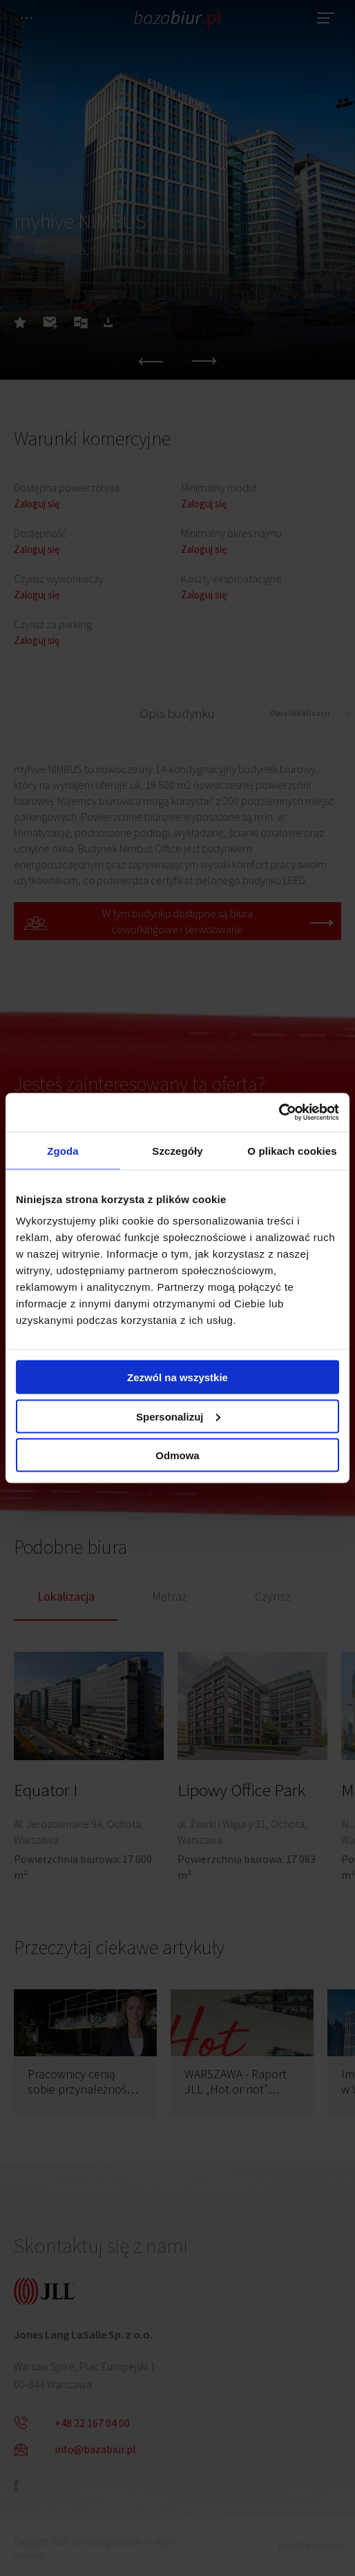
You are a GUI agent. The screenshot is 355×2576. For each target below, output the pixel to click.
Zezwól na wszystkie (177, 1377)
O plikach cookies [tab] (291, 1150)
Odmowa (177, 1455)
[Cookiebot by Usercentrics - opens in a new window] (278, 1113)
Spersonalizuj (178, 1416)
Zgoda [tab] (63, 1150)
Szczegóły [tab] (177, 1150)
